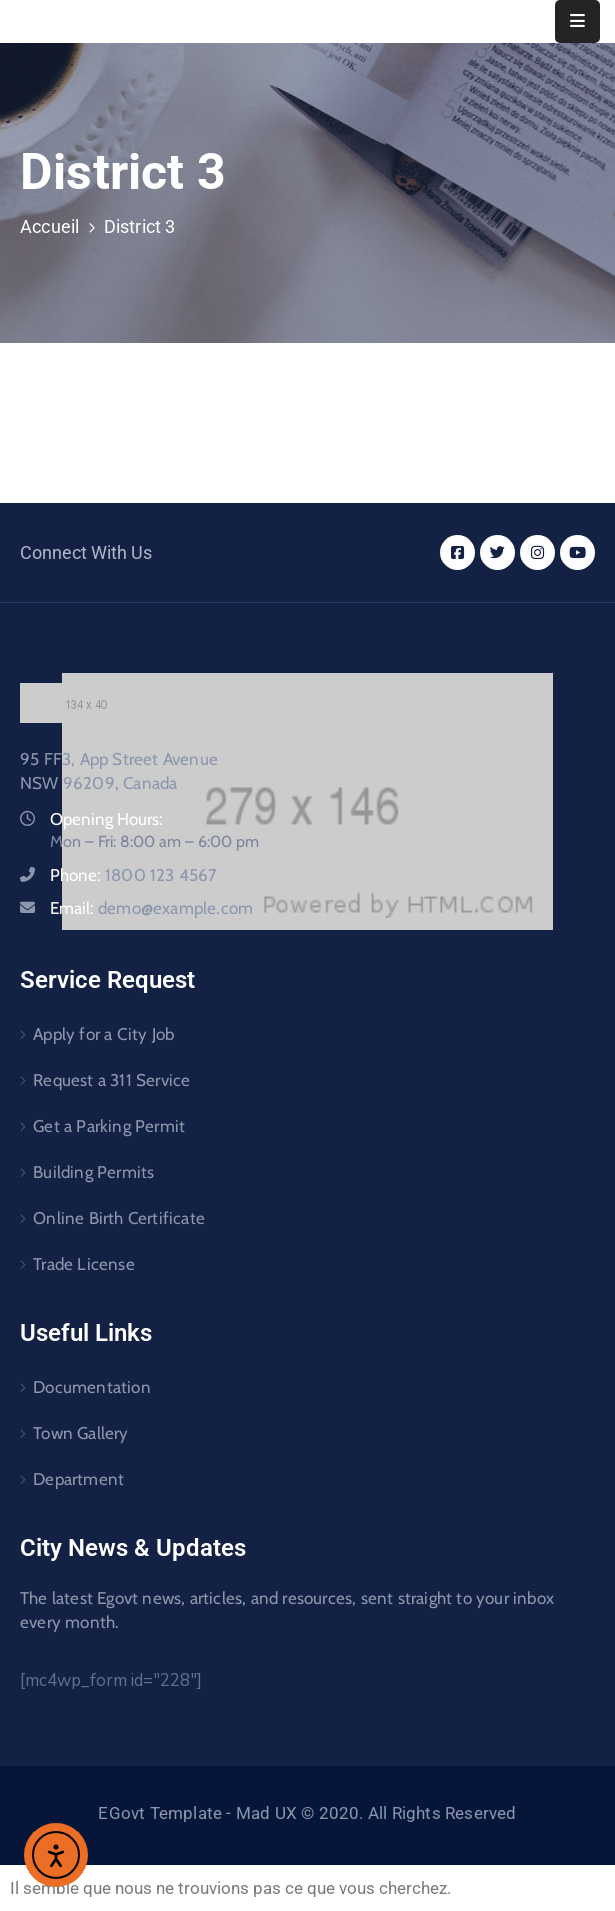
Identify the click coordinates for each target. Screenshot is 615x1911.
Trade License (84, 1264)
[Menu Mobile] (577, 21)
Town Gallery (80, 1433)
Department (78, 1479)
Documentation (92, 1387)
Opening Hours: (106, 819)
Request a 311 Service (111, 1080)
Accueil (49, 226)
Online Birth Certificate (119, 1218)
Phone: (134, 875)
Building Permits (93, 1172)
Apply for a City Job (103, 1034)
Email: (151, 908)
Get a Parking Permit (109, 1126)
